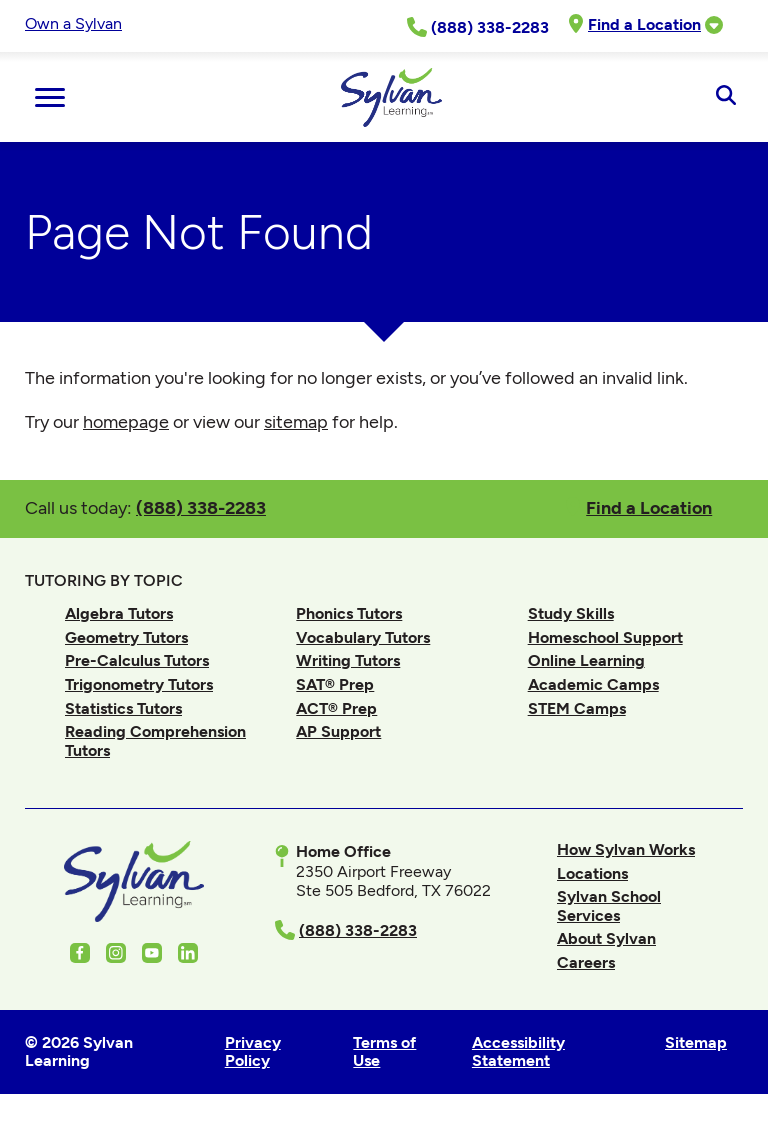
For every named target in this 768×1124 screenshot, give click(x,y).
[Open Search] (725, 97)
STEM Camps (577, 708)
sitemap (296, 422)
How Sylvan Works (626, 849)
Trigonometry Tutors (139, 684)
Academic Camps (593, 684)
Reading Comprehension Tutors (155, 740)
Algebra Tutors (119, 613)
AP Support (338, 731)
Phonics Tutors (349, 613)
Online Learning (586, 660)
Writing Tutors (348, 660)
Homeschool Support (605, 637)
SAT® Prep (335, 684)
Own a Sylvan (73, 23)
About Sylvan (606, 938)
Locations (592, 873)
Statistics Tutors (123, 708)
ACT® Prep (336, 708)
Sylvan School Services (609, 905)
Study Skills (571, 613)
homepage (126, 422)
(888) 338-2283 (201, 507)
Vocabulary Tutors (363, 637)
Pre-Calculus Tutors (137, 660)
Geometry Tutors (126, 637)
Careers (586, 962)
